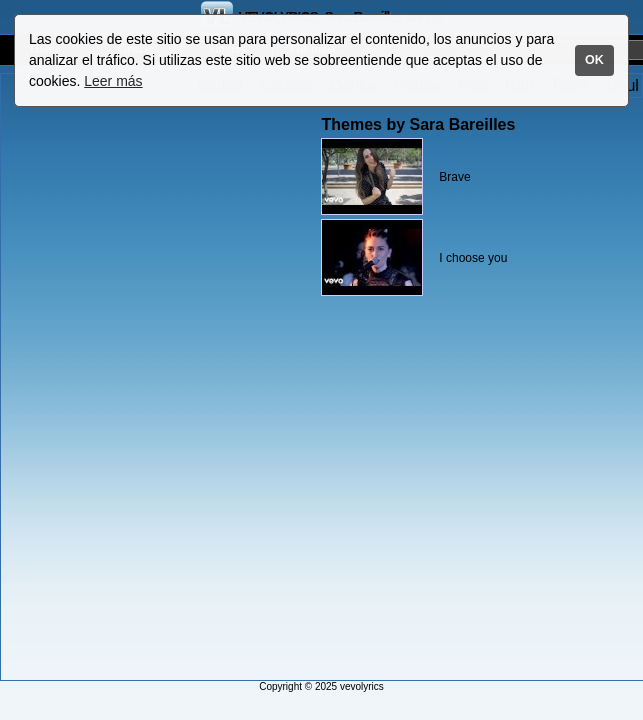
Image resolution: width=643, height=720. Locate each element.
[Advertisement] (84, 377)
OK (594, 60)
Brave (454, 177)
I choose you (473, 258)
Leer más (113, 81)
